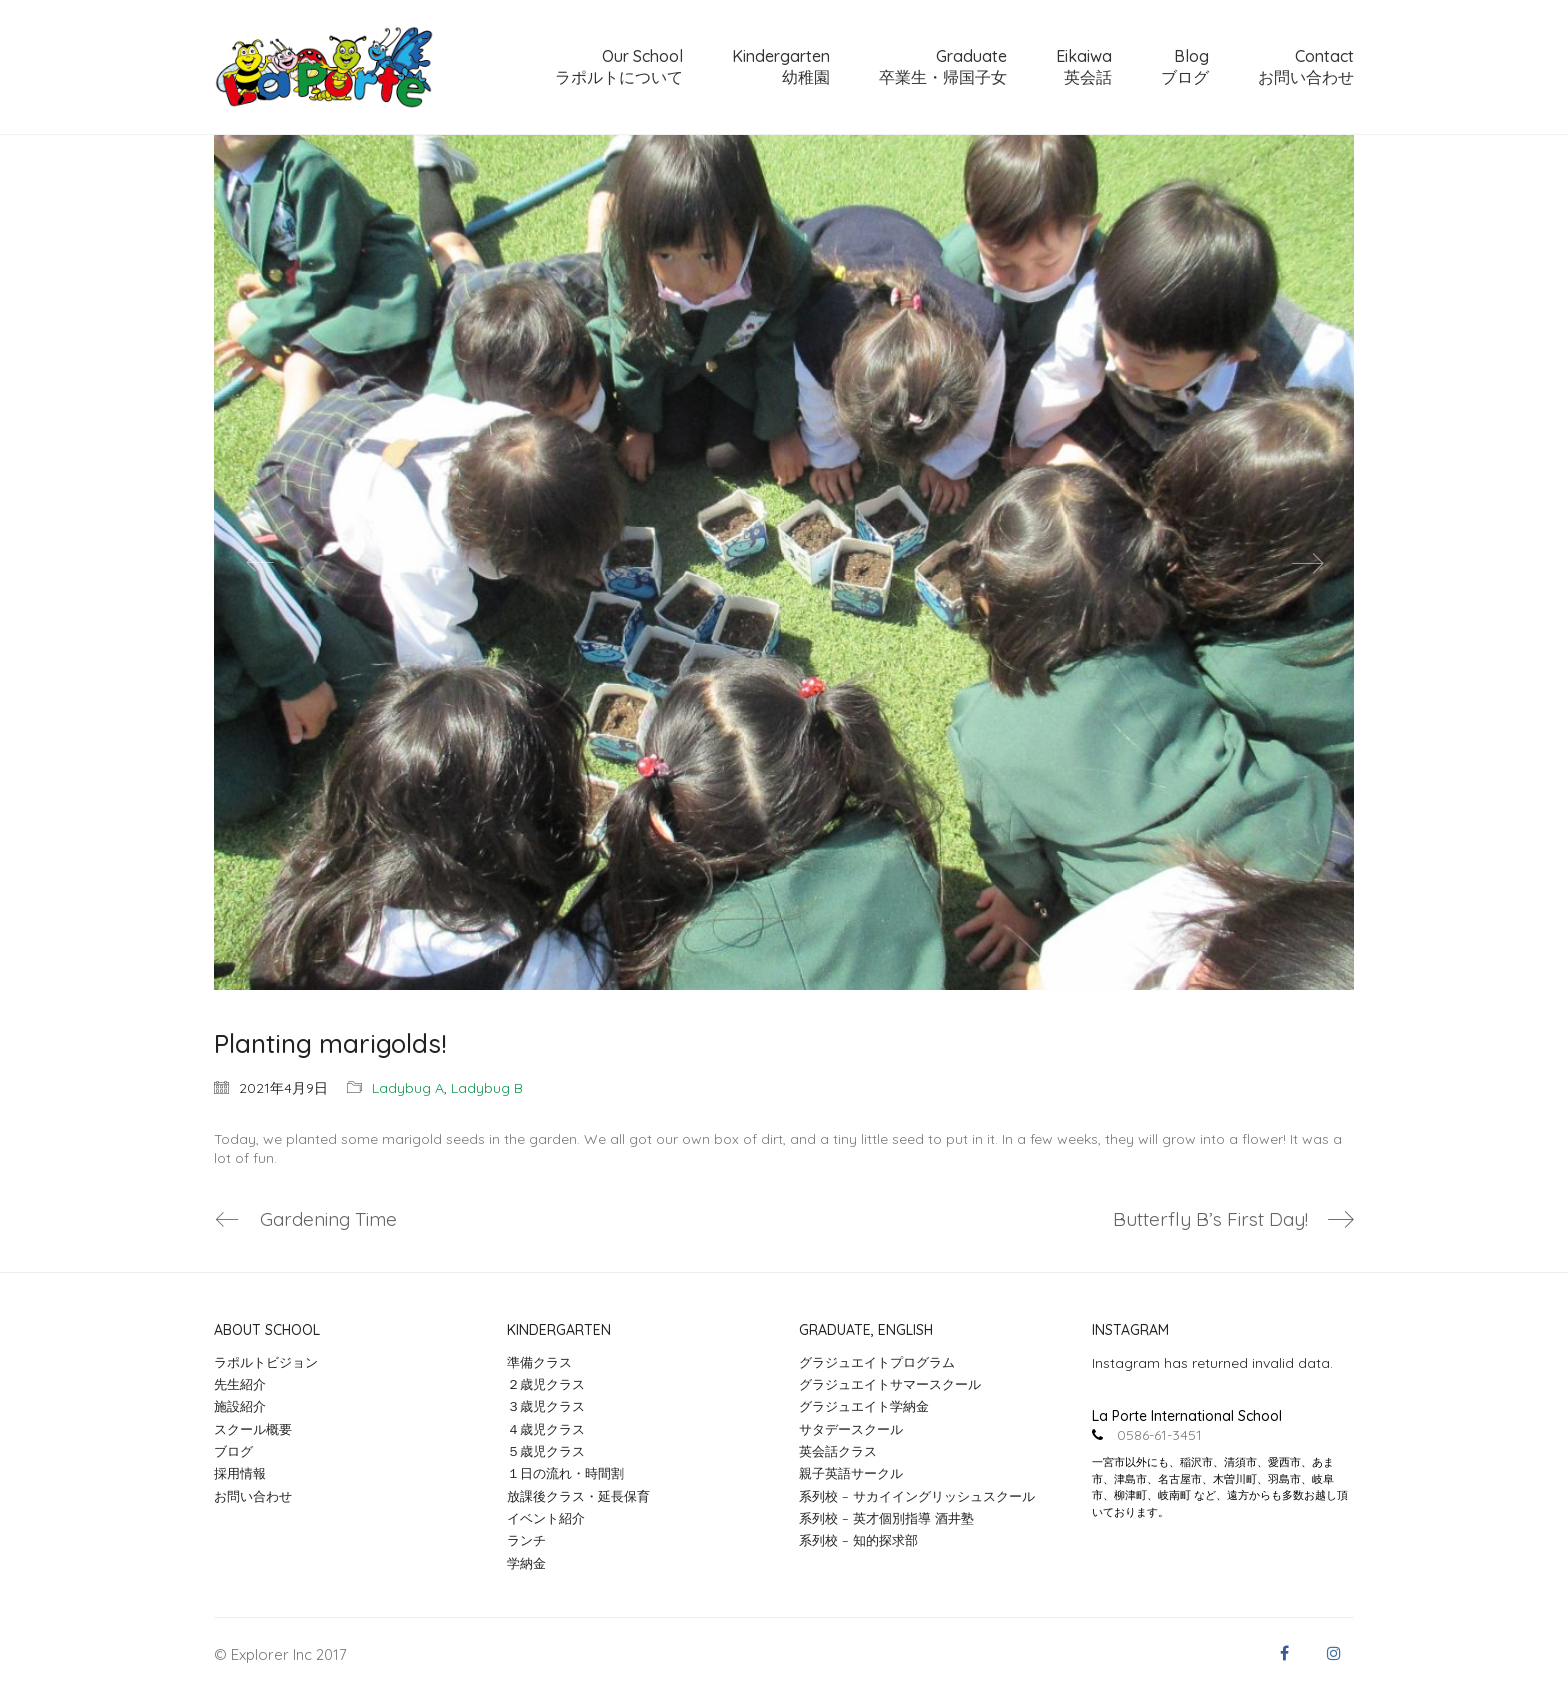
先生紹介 (240, 1384)
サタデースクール (851, 1429)
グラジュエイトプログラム (877, 1362)
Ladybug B (487, 1088)
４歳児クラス (546, 1429)
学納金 (526, 1563)
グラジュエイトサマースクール (890, 1384)
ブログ (233, 1451)
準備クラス (539, 1362)
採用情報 (240, 1473)
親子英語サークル (851, 1473)
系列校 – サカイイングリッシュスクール (917, 1496)
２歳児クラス (546, 1384)
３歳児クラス (546, 1406)
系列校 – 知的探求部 (858, 1540)
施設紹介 (240, 1406)
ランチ (526, 1540)
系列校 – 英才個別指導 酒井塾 (886, 1518)
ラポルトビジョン (266, 1362)
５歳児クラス (546, 1451)
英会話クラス (838, 1451)
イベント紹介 (546, 1518)
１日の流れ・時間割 (565, 1473)
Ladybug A (408, 1088)
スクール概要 (253, 1429)
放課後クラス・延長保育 (578, 1496)
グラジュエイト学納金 (864, 1406)
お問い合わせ (253, 1496)
